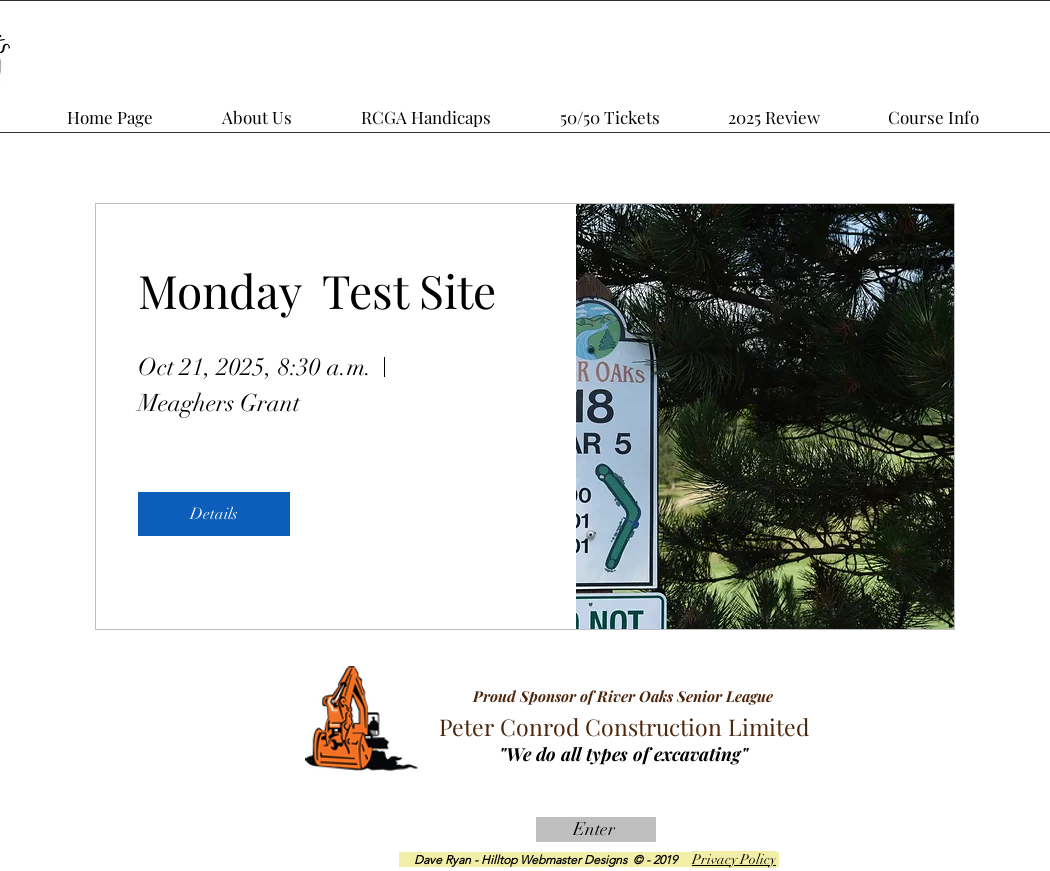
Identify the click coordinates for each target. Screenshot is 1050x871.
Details (214, 514)
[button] (800, 108)
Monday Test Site (317, 290)
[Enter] (596, 829)
